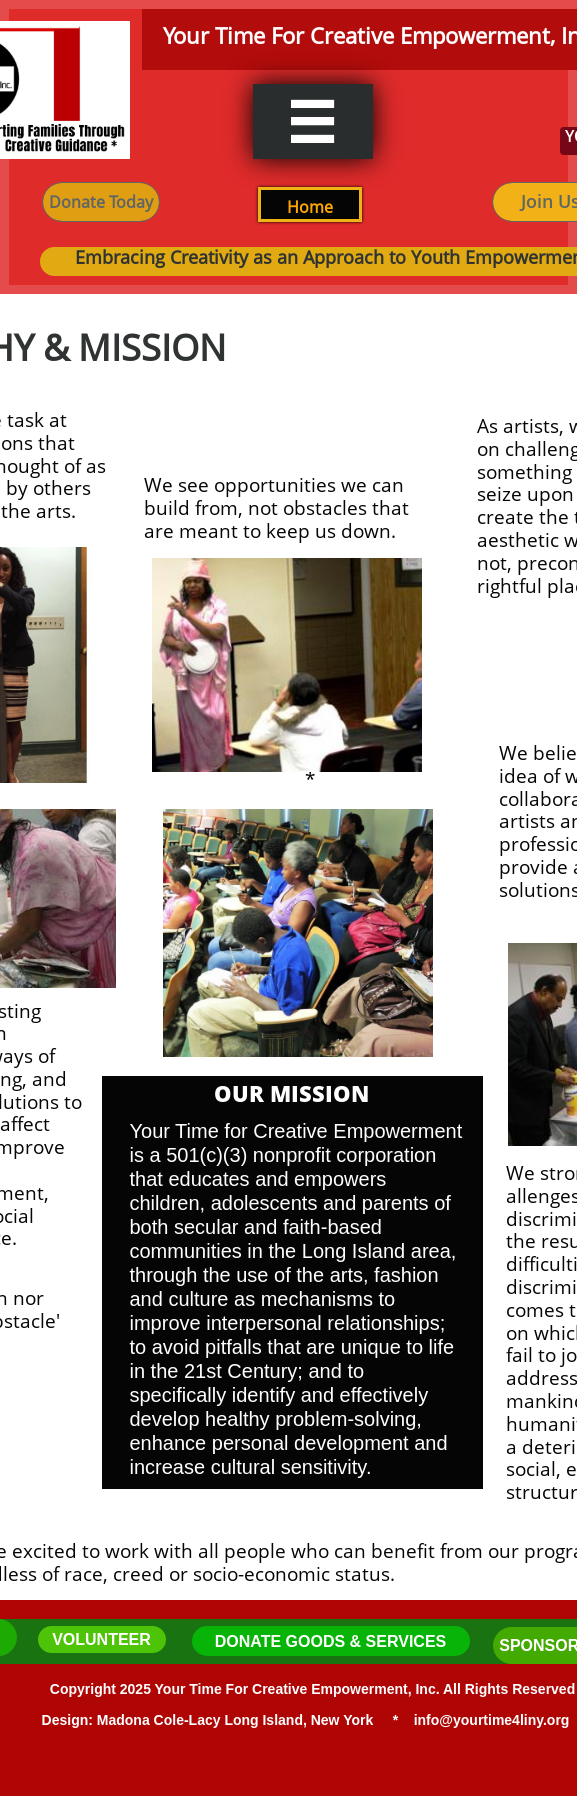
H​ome (310, 207)
